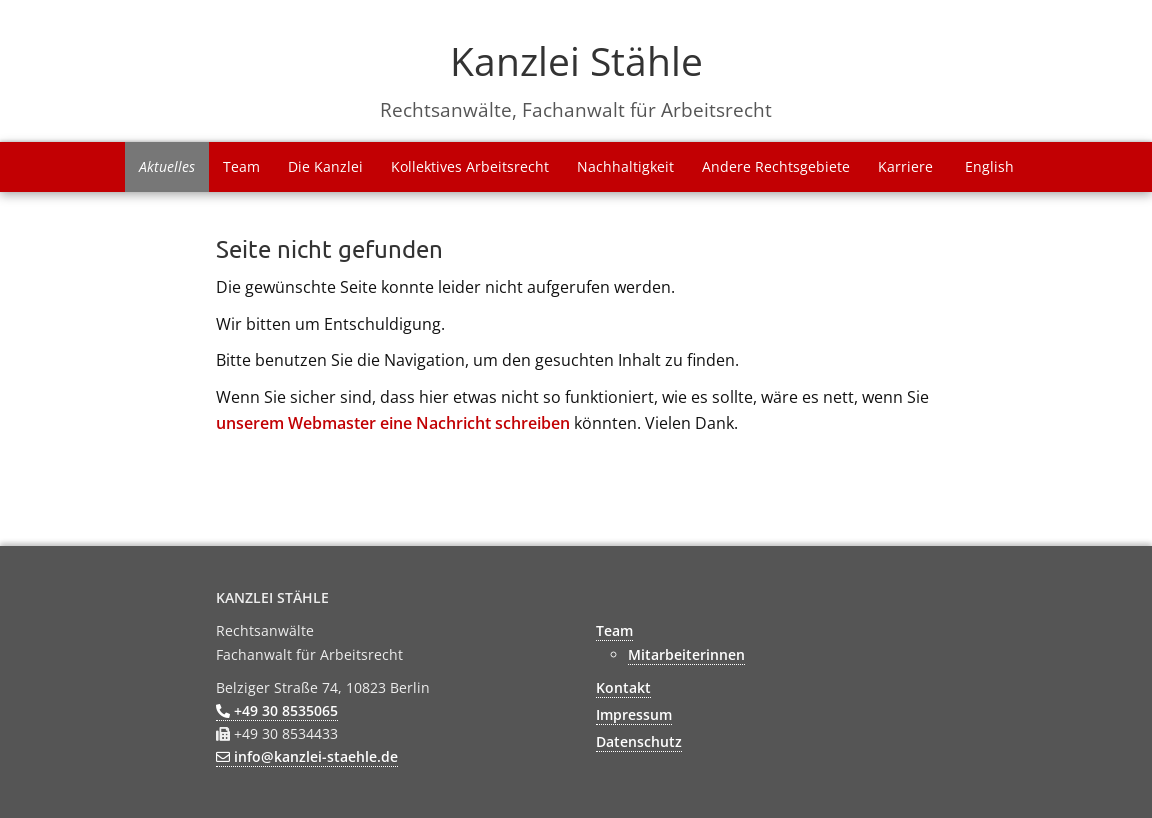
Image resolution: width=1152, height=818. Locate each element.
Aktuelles (167, 166)
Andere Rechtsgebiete (776, 166)
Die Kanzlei (325, 166)
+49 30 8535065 (277, 710)
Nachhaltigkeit (625, 166)
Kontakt (623, 687)
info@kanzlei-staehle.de (307, 756)
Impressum (634, 714)
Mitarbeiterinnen (686, 654)
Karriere (905, 166)
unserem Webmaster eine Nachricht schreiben (393, 423)
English (989, 166)
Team (241, 166)
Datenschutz (639, 741)
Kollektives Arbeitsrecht (470, 166)
